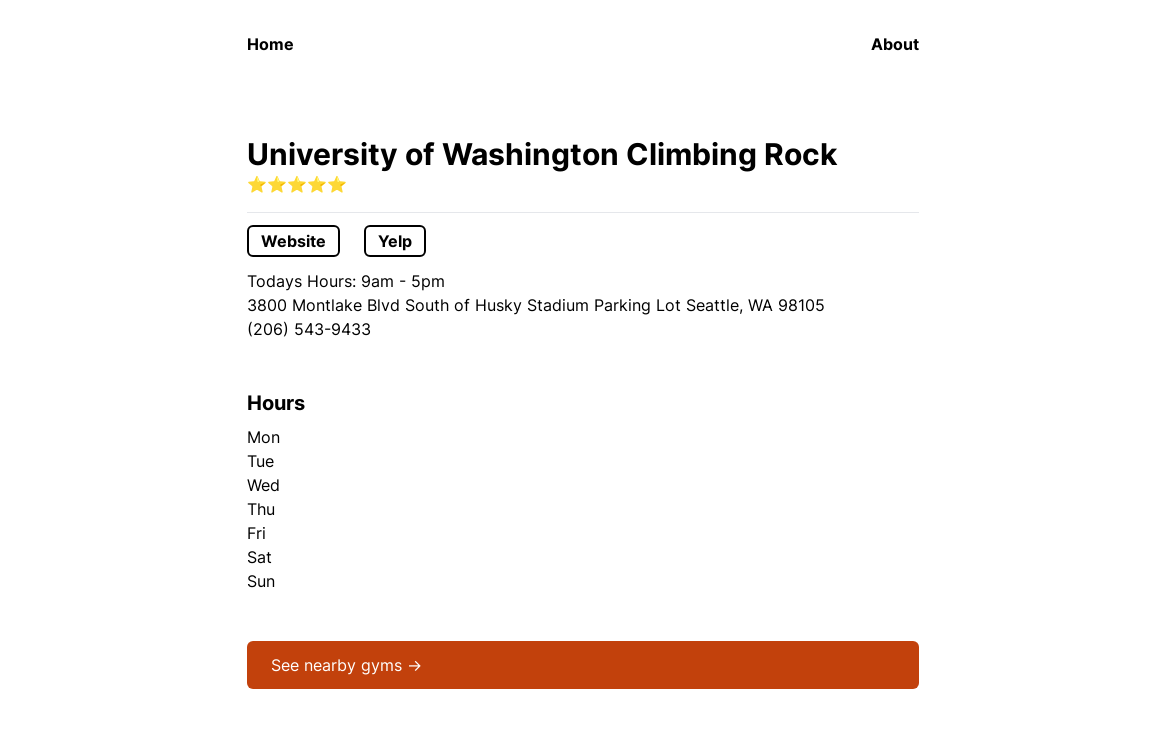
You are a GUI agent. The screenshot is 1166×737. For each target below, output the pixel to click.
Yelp (395, 241)
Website (293, 241)
